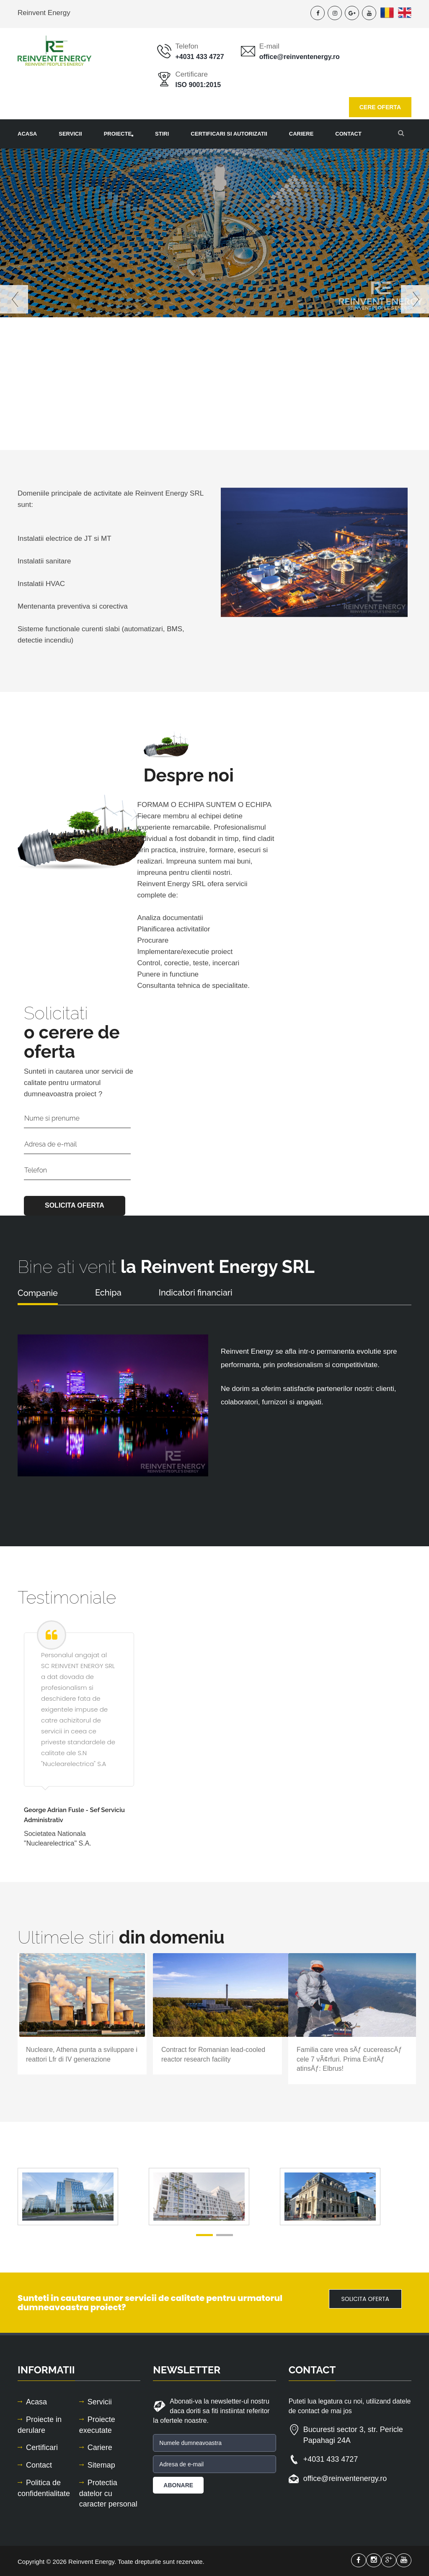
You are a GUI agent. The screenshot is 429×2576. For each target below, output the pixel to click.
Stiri (162, 134)
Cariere (301, 134)
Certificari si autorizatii (229, 134)
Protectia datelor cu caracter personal (108, 2493)
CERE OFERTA (380, 107)
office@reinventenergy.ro (299, 56)
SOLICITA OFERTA (365, 2299)
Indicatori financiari (196, 1293)
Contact (39, 2465)
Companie (38, 1293)
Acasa (27, 134)
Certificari (42, 2447)
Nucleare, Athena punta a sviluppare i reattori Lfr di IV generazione (81, 2054)
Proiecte (124, 134)
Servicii (70, 134)
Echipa (108, 1293)
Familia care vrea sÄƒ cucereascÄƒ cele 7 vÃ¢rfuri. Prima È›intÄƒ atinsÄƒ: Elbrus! (349, 2059)
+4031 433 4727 (200, 56)
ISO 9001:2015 (198, 84)
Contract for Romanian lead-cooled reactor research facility (213, 2054)
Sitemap (101, 2465)
